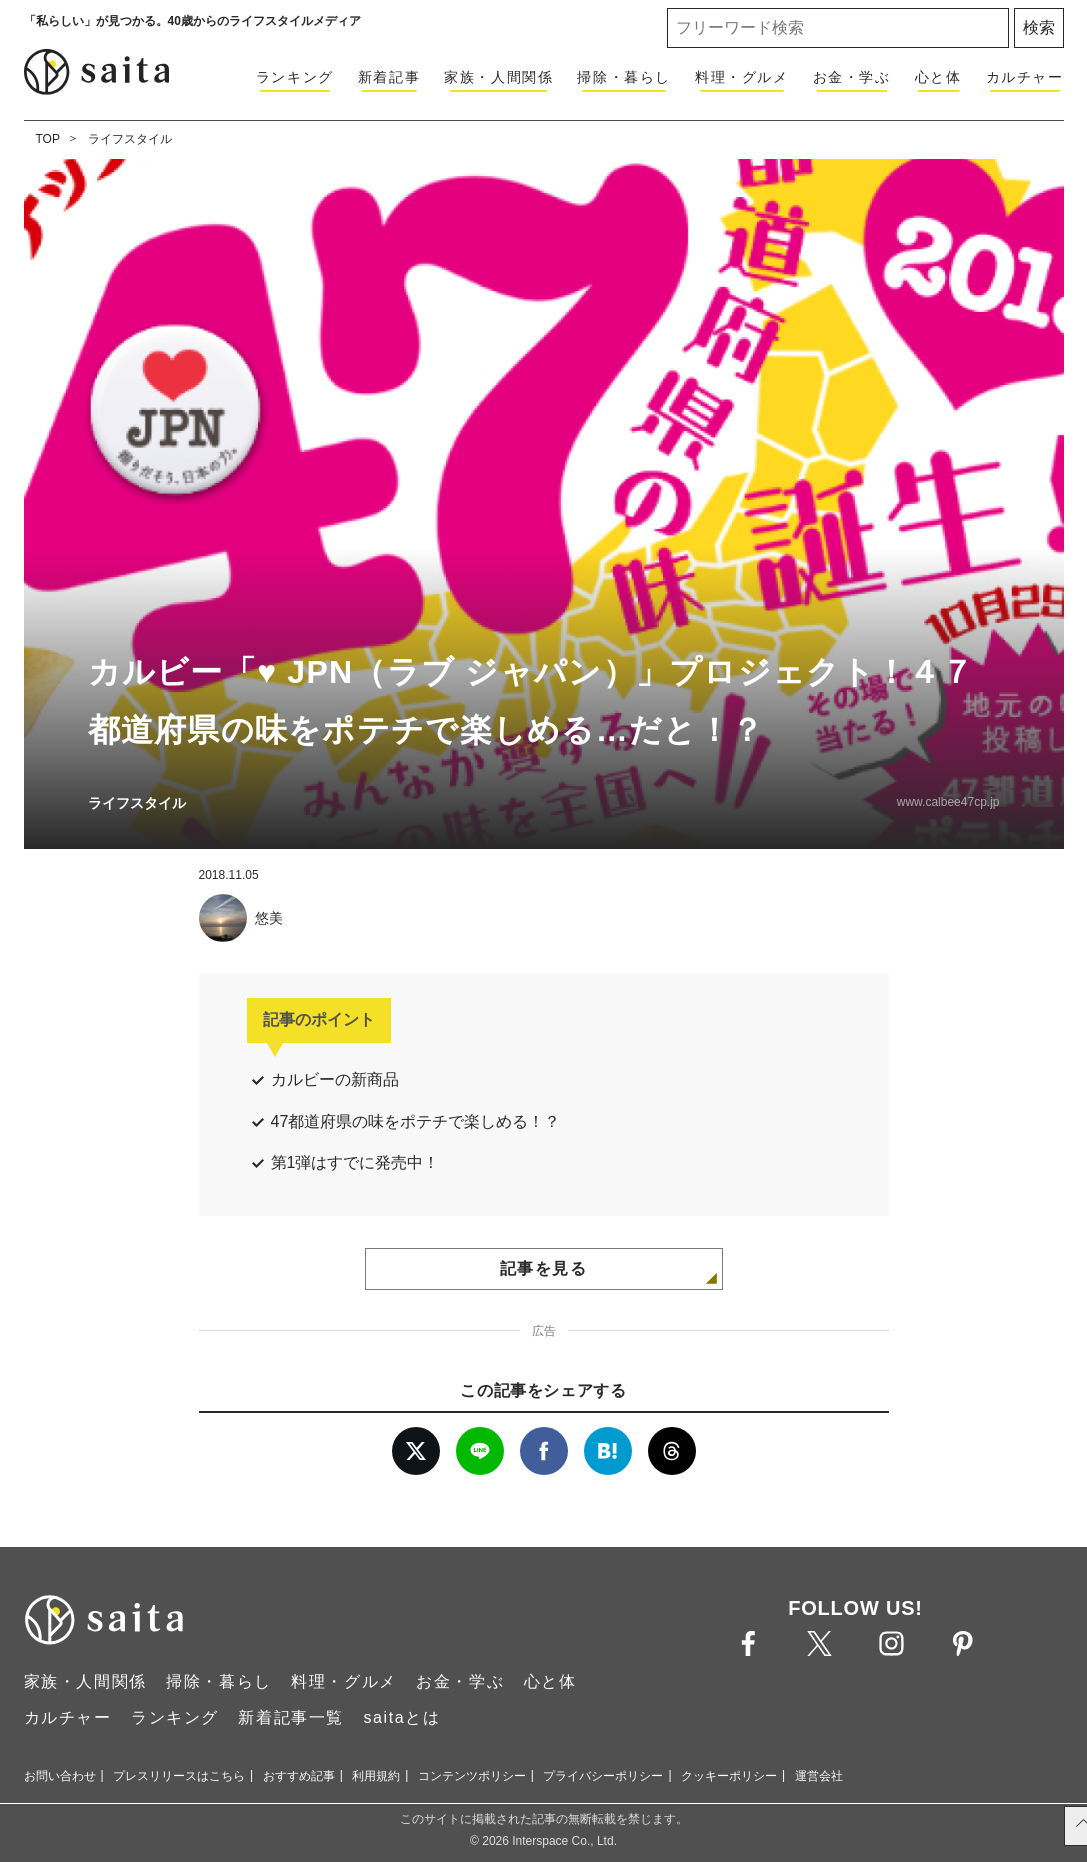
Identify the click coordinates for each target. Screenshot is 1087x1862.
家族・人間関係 (498, 77)
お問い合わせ (60, 1776)
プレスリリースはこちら (179, 1776)
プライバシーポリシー (603, 1776)
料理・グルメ (742, 77)
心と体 (938, 77)
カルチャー (1025, 77)
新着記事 (389, 77)
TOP (48, 139)
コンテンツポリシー (472, 1776)
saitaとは (401, 1717)
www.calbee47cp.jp (948, 802)
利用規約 (376, 1776)
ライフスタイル (130, 139)
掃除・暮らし (624, 77)
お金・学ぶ (852, 77)
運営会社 (819, 1776)
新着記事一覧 (291, 1717)
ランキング (295, 77)
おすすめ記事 (299, 1776)
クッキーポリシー (729, 1776)
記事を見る (544, 1268)
